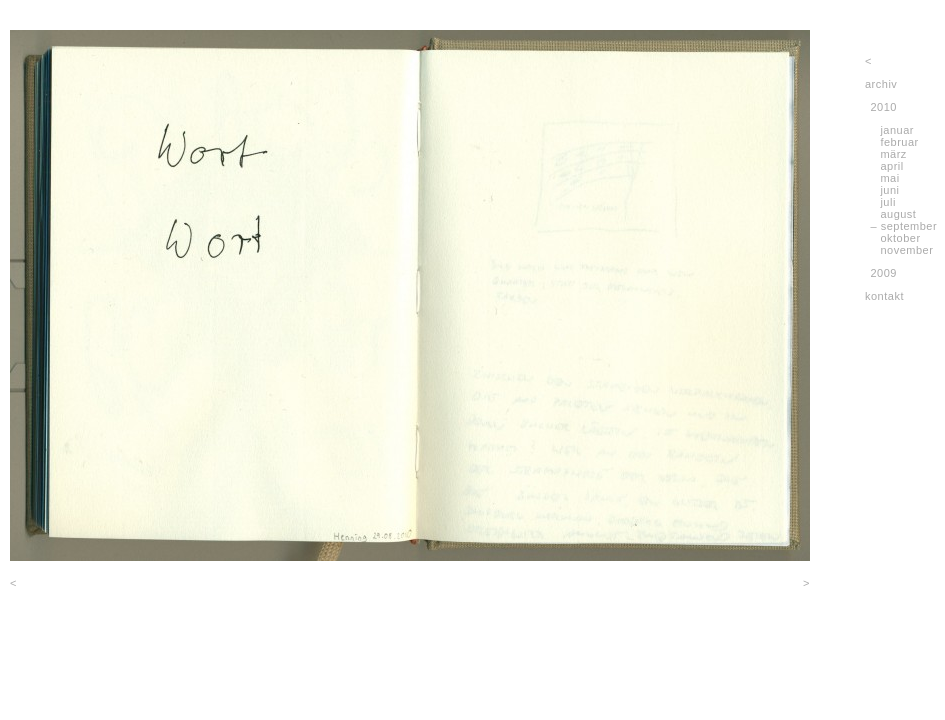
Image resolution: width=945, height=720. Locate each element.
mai (889, 178)
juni (889, 190)
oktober (900, 238)
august (898, 214)
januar (897, 130)
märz (893, 154)
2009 (884, 273)
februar (899, 142)
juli (887, 202)
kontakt (884, 296)
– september (904, 226)
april (891, 166)
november (906, 250)
